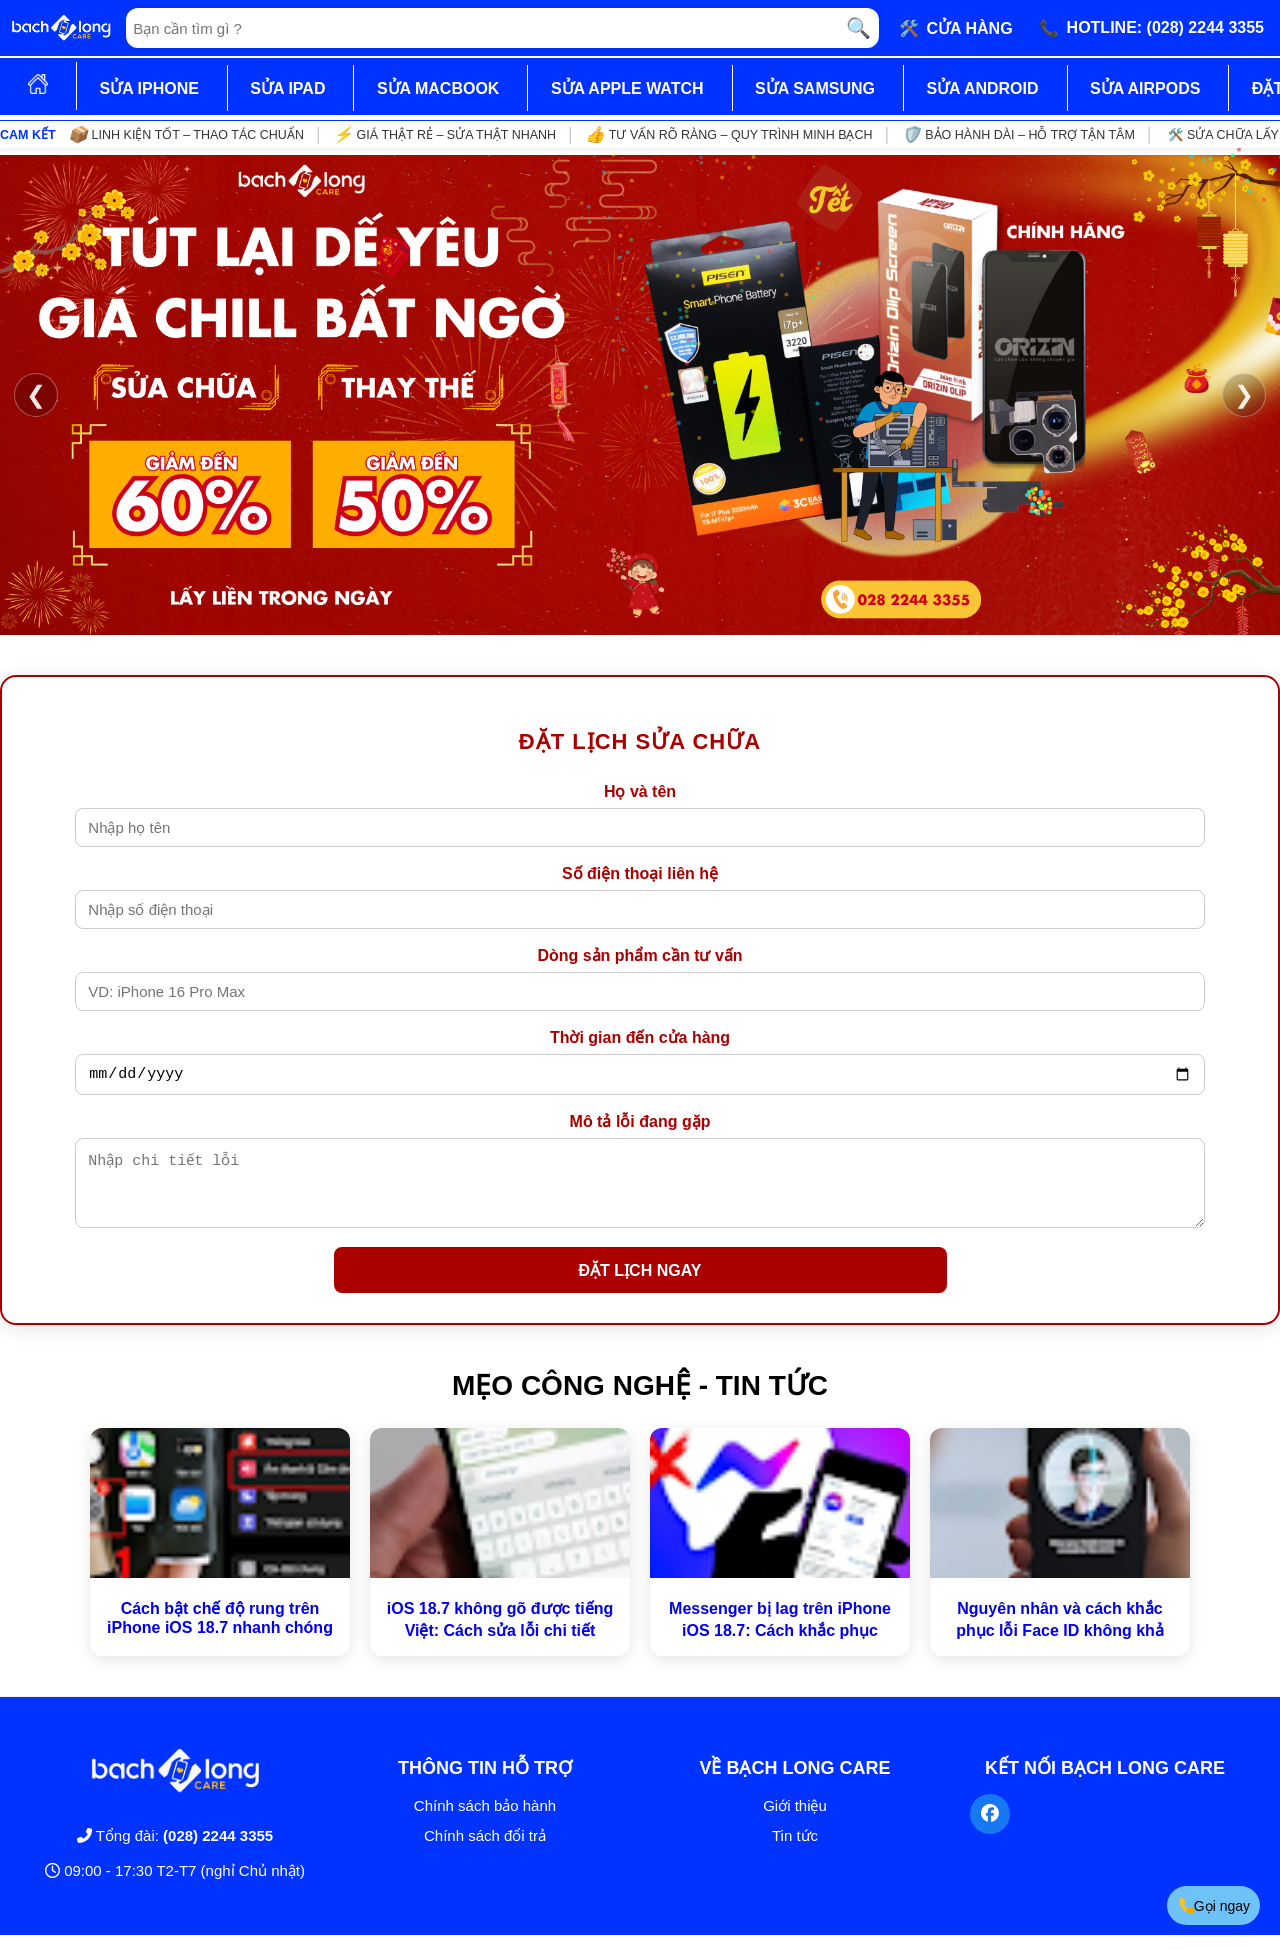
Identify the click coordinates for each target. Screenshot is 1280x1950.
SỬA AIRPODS (1145, 88)
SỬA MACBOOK (438, 88)
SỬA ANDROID (982, 88)
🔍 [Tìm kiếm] (858, 28)
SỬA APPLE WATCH (627, 88)
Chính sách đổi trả (485, 1850)
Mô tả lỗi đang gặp (640, 1124)
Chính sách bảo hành (485, 1820)
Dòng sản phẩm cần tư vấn (639, 955)
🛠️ (956, 28)
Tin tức (795, 1850)
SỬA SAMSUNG (815, 88)
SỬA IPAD (287, 88)
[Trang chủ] (61, 28)
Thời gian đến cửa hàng (640, 1037)
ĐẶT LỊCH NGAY (640, 1285)
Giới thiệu (795, 1820)
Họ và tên (640, 791)
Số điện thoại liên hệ (640, 873)
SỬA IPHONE (148, 88)
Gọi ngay (1213, 1905)
